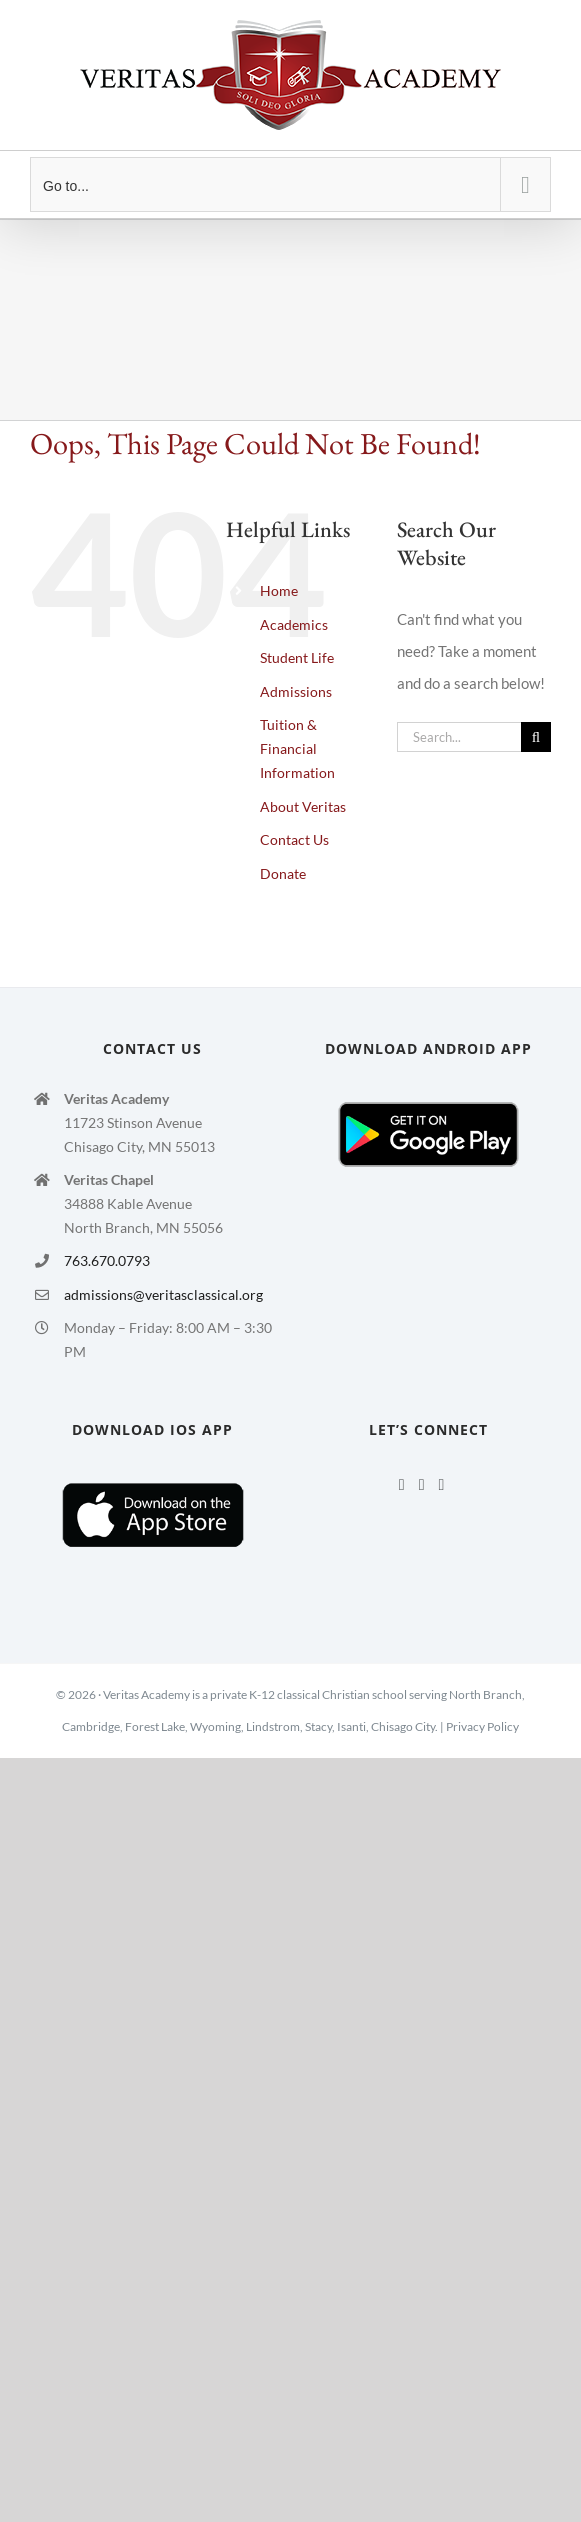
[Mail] (441, 1485)
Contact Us (294, 839)
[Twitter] (422, 1485)
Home (279, 590)
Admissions (296, 691)
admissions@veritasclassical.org (163, 1294)
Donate (283, 873)
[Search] (536, 737)
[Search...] (459, 737)
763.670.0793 (107, 1260)
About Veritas (303, 806)
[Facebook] (402, 1485)
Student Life (297, 657)
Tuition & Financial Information (297, 748)
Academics (294, 624)
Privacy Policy (482, 1726)
